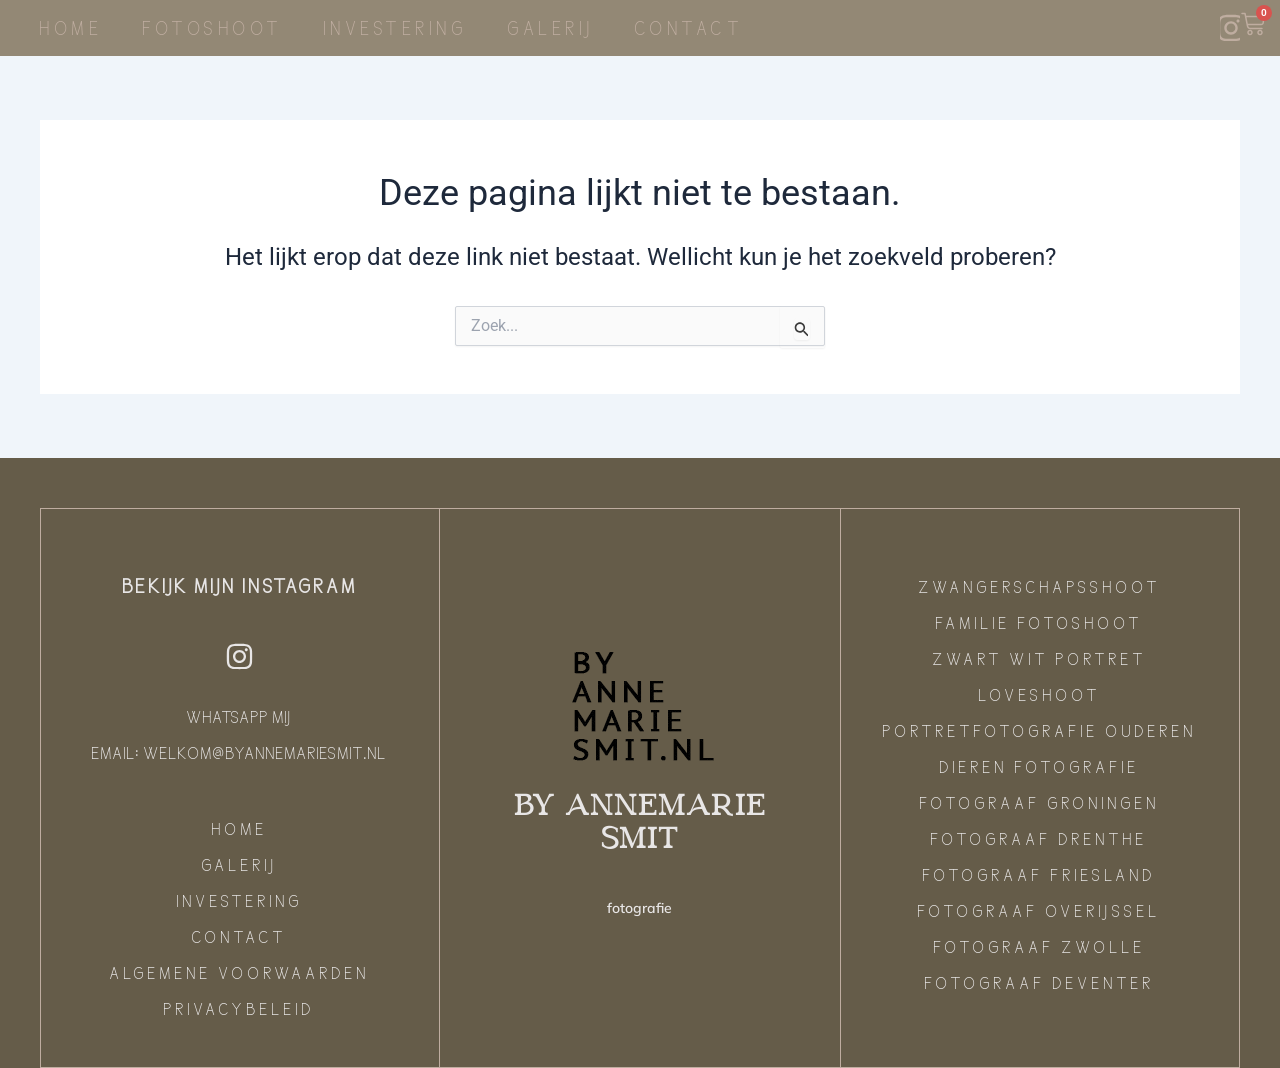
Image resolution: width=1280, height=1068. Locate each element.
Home (71, 27)
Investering (396, 27)
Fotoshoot (213, 27)
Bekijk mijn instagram (240, 585)
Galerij (551, 27)
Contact (690, 27)
